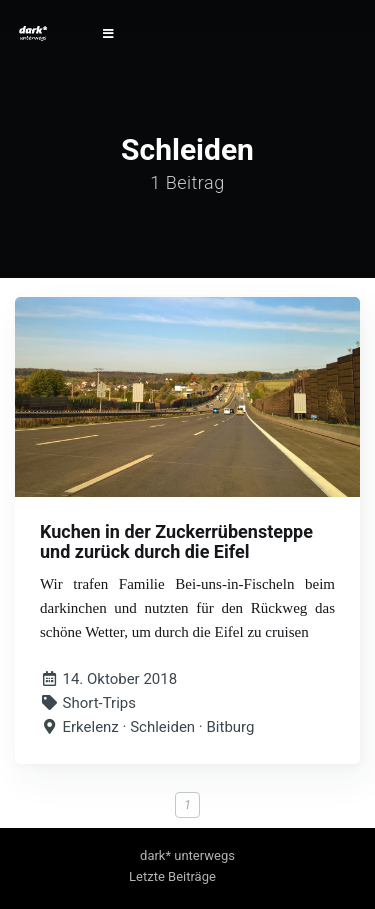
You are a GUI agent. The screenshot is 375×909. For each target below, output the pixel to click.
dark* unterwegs (187, 855)
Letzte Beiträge (172, 876)
